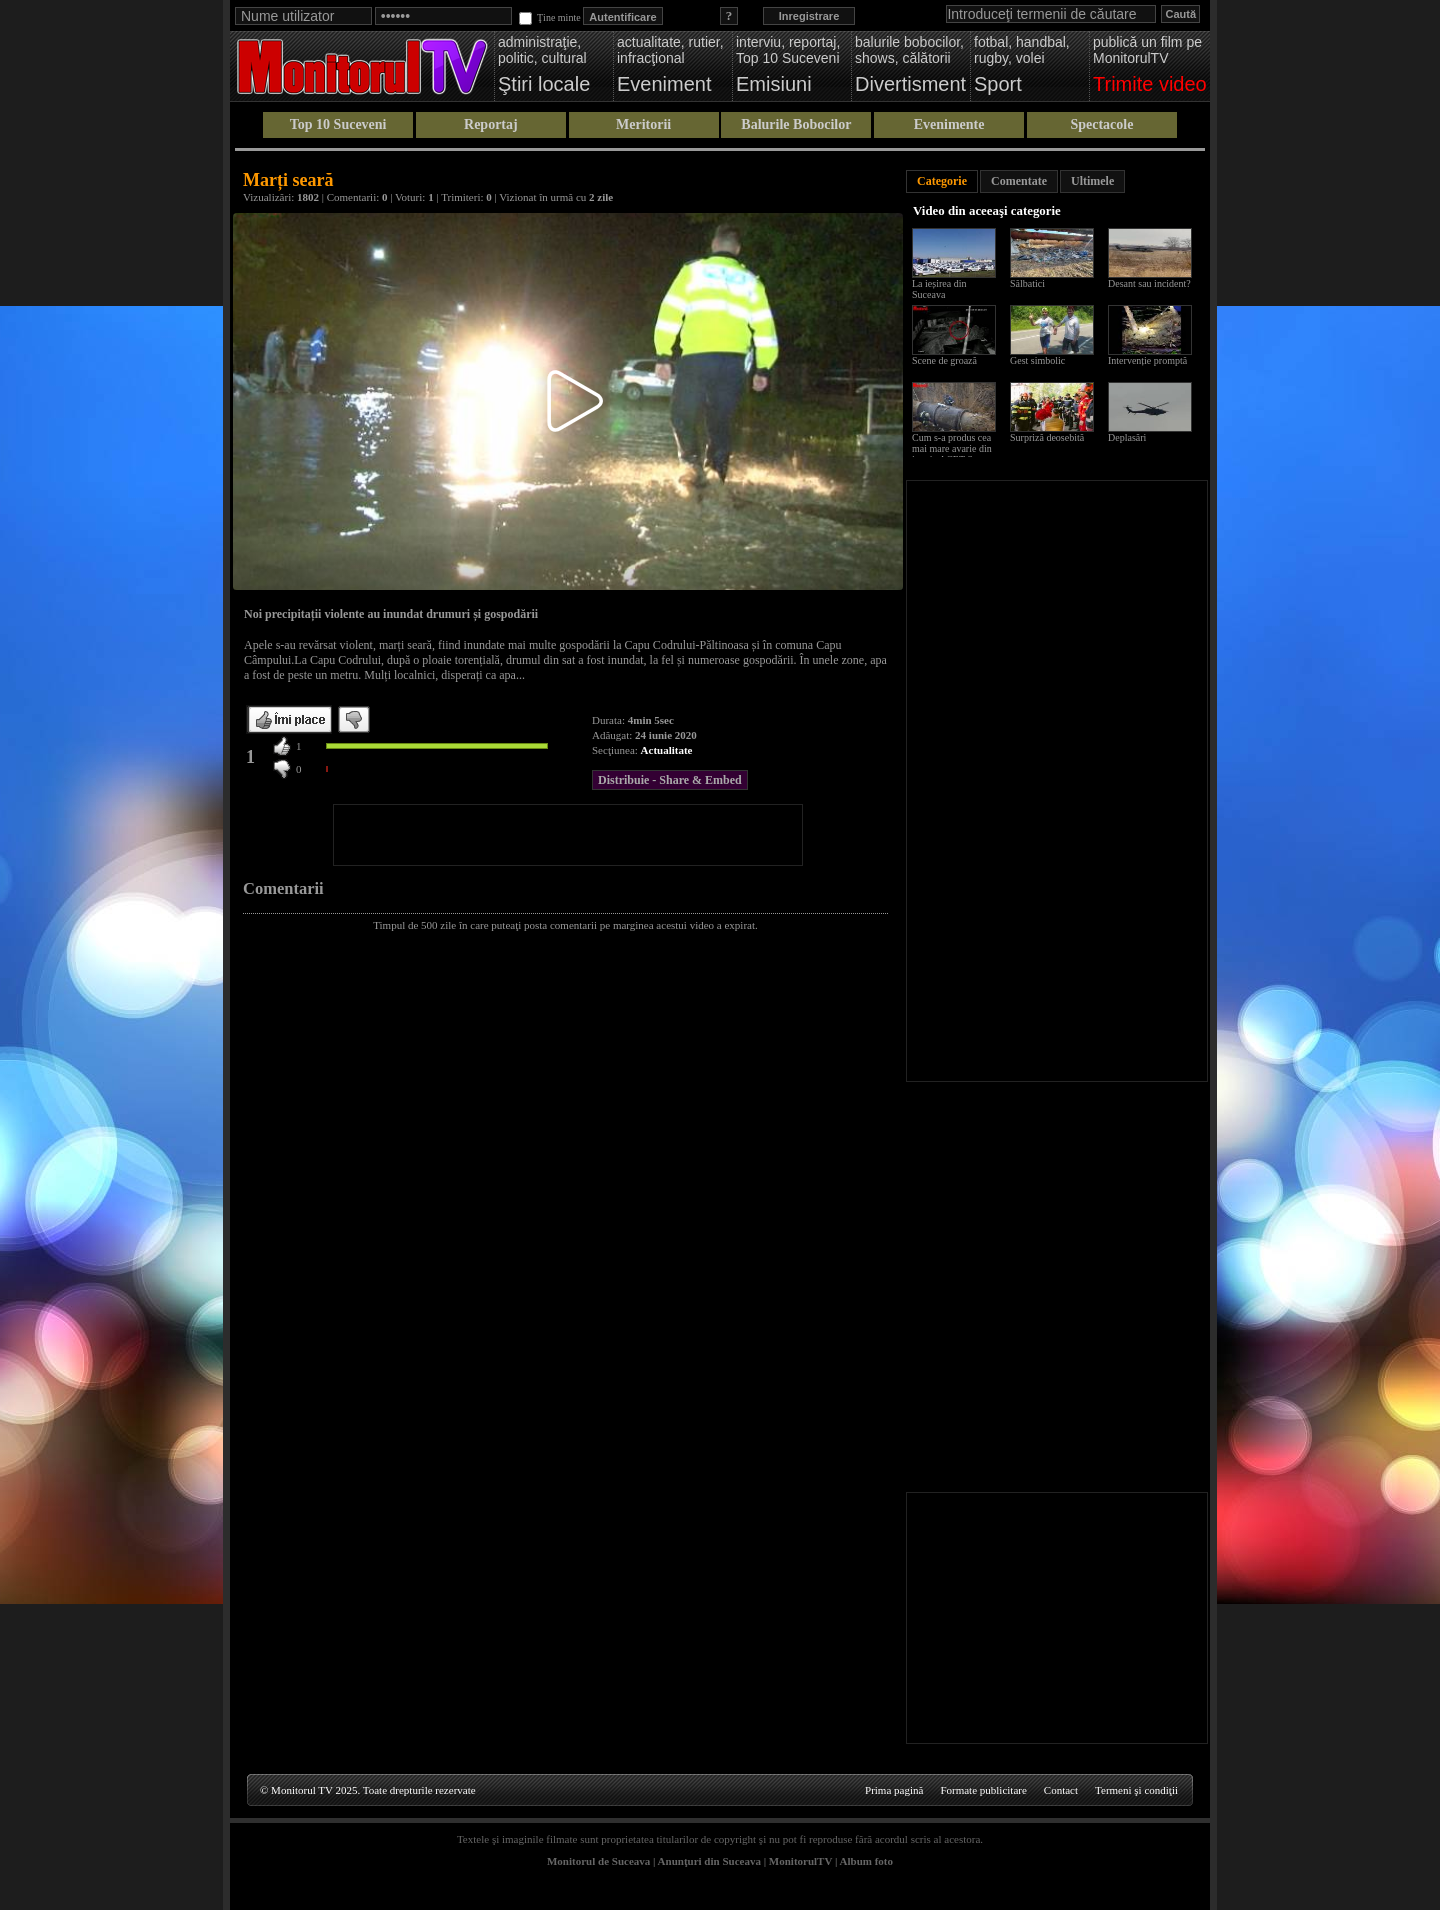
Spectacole (1101, 124)
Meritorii (643, 124)
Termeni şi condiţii (1136, 1790)
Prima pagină (894, 1790)
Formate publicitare (983, 1790)
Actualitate (667, 750)
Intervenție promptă (1147, 360)
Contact (1061, 1790)
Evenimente (949, 124)
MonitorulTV (800, 1861)
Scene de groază (944, 360)
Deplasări (1127, 437)
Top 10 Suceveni (338, 124)
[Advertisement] (568, 835)
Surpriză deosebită (1047, 437)
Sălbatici (1027, 283)
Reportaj (491, 124)
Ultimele (1092, 181)
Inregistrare (809, 16)
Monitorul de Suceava (598, 1861)
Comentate (1019, 181)
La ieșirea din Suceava (939, 289)
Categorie (942, 181)
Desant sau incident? (1149, 283)
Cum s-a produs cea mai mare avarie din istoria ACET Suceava (956, 448)
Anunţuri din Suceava (709, 1861)
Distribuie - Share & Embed (670, 780)
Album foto (866, 1861)
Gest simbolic (1037, 360)
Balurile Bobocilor (796, 124)
